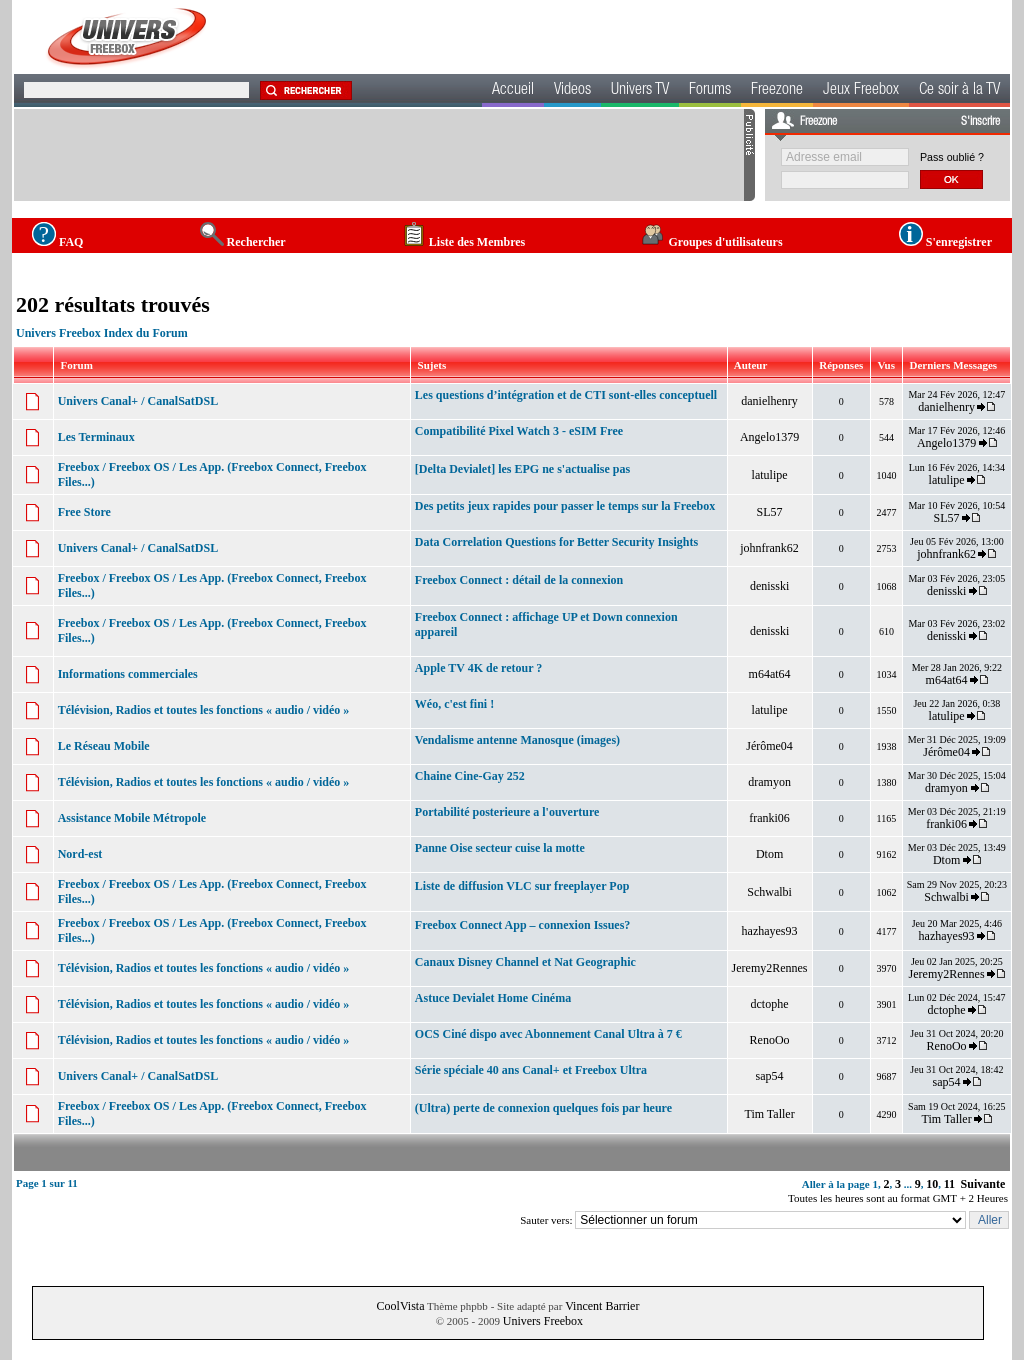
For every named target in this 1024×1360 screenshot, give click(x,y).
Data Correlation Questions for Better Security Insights (556, 542)
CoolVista (401, 1306)
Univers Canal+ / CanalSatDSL (138, 401)
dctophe (770, 1004)
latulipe (770, 475)
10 (932, 1184)
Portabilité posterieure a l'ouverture (507, 812)
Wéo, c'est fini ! (454, 704)
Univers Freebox (543, 1321)
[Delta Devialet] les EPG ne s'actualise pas (522, 469)
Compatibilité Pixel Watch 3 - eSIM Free (519, 431)
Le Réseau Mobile (104, 746)
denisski (769, 586)
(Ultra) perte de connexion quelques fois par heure (543, 1108)
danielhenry (769, 401)
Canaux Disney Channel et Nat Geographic (525, 962)
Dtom (769, 854)
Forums (710, 91)
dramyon (769, 782)
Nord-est (80, 854)
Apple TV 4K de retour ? (478, 668)
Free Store (84, 512)
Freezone (777, 91)
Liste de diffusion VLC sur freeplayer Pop (522, 886)
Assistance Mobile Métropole (132, 818)
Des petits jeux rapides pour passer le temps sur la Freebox (565, 506)
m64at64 (770, 674)
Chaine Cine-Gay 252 (470, 776)
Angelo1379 (769, 437)
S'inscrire (980, 122)
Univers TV (640, 91)
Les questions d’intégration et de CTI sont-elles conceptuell (566, 395)
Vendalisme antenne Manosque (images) (517, 740)
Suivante (983, 1184)
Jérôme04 (769, 746)
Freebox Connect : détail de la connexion (519, 580)
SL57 (770, 512)
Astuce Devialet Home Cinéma (493, 998)
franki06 (769, 818)
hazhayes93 (770, 931)
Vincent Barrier (602, 1306)
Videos (572, 91)
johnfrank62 (769, 548)
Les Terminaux (96, 437)
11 (949, 1184)
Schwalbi (769, 892)
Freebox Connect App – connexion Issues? (522, 925)
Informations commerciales (128, 674)
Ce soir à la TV (959, 91)
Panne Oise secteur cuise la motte (500, 848)
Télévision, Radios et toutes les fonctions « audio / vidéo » (204, 710)
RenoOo (770, 1040)
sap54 (770, 1076)
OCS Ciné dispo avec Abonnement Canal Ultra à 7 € (548, 1034)
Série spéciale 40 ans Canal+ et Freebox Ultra (531, 1070)
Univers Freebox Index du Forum (102, 333)
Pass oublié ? (952, 157)
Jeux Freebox (861, 91)
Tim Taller (769, 1114)
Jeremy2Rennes (770, 968)
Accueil (513, 91)
